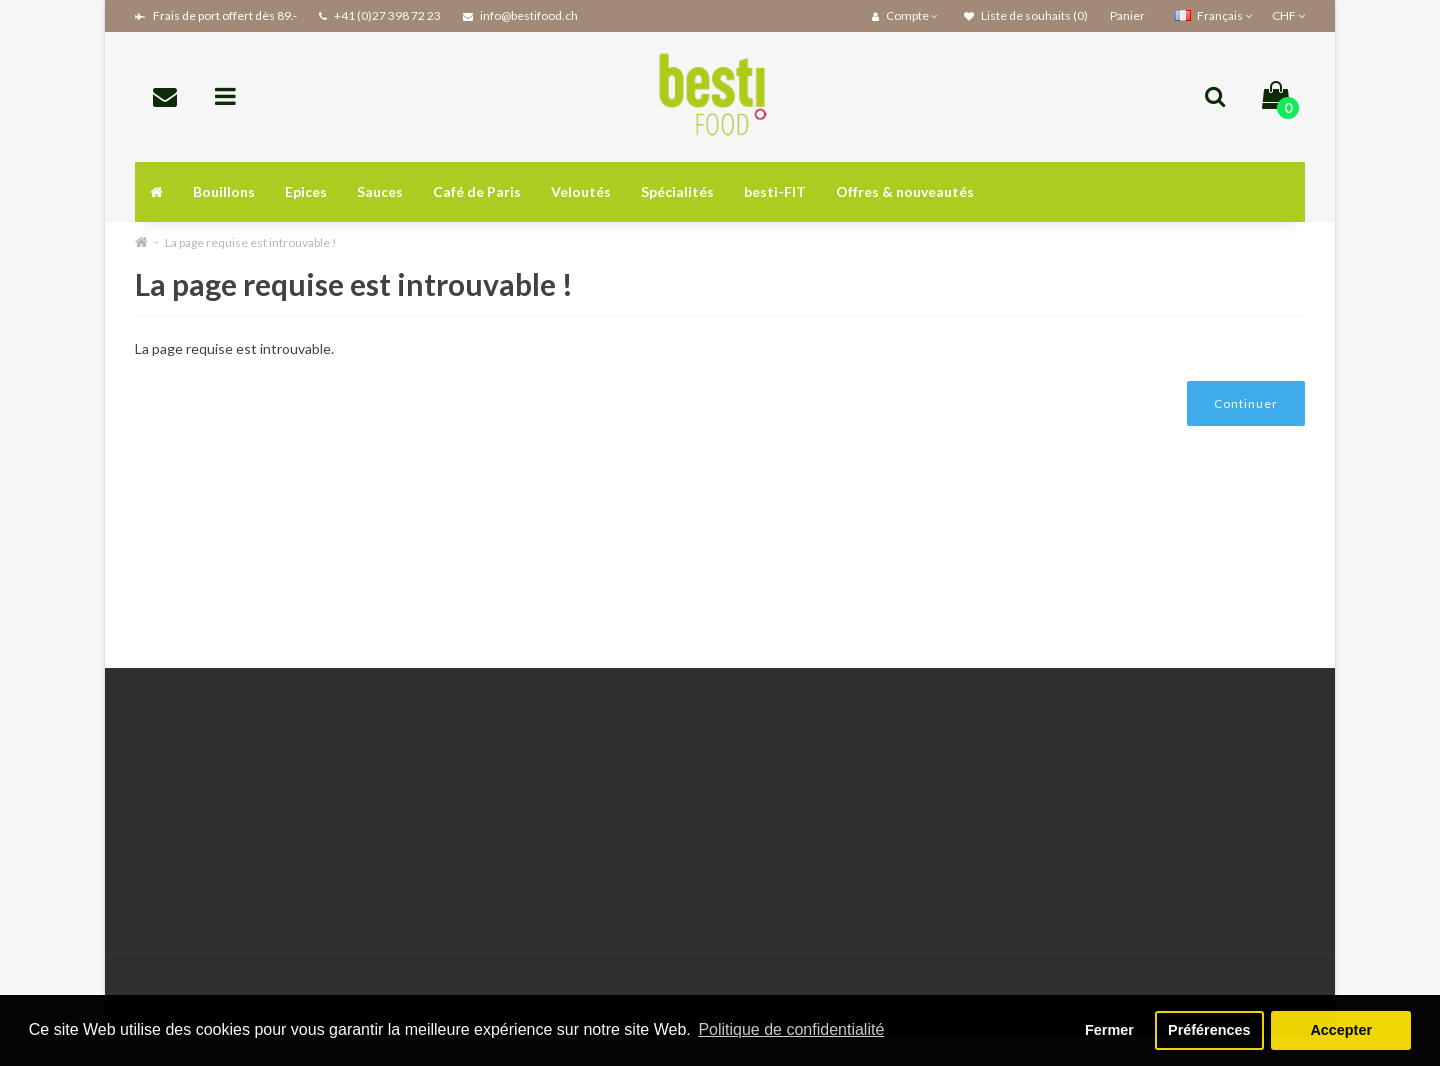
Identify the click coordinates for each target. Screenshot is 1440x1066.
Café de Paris (477, 191)
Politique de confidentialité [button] (791, 1029)
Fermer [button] (1109, 1030)
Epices (306, 191)
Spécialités (677, 191)
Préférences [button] (1209, 1030)
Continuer (1246, 403)
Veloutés (581, 191)
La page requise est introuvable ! (251, 242)
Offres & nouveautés (905, 191)
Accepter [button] (1341, 1030)
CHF (1288, 15)
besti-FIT (775, 191)
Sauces (380, 191)
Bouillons (224, 191)
